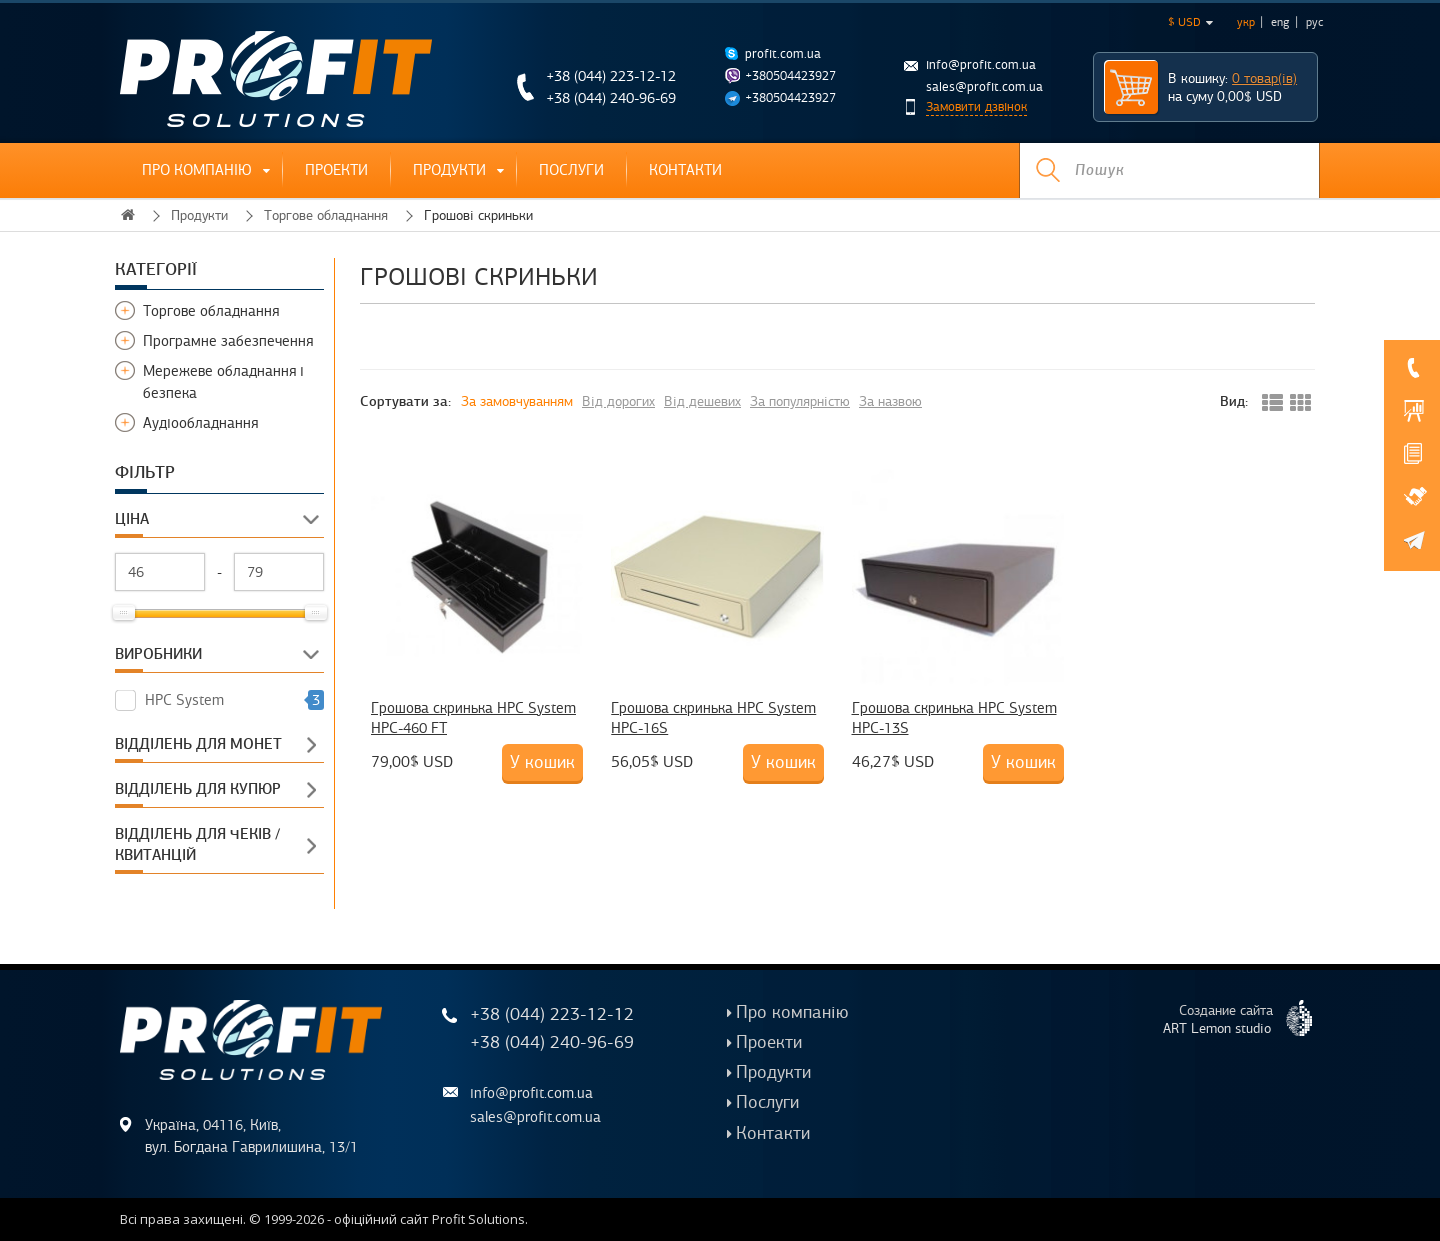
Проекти (336, 170)
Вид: (1234, 401)
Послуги (571, 170)
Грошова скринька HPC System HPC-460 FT (473, 718)
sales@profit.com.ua (984, 87)
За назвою (890, 401)
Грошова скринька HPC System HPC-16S (713, 718)
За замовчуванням (517, 401)
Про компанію (197, 170)
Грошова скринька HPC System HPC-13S (954, 718)
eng (1280, 22)
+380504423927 (790, 76)
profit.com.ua (783, 54)
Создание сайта (1245, 1018)
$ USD (1190, 22)
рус (1314, 22)
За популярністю (800, 401)
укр (1246, 22)
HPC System (184, 700)
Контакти (685, 170)
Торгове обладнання (326, 215)
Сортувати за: (405, 401)
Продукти (449, 170)
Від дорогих (618, 401)
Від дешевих (702, 401)
